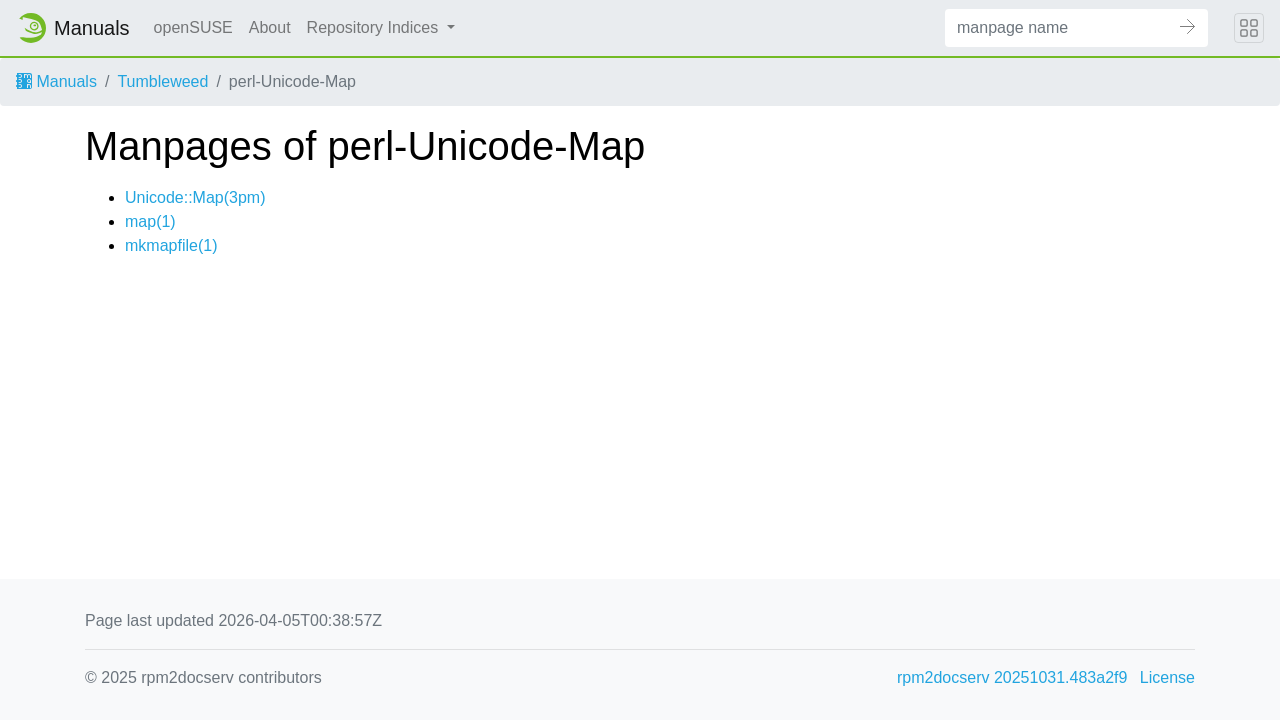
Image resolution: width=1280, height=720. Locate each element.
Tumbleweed (162, 81)
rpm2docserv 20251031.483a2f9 (1012, 677)
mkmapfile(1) (171, 245)
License (1167, 677)
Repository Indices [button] (375, 27)
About (270, 27)
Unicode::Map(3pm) (195, 197)
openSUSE (193, 27)
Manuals (56, 81)
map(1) (150, 221)
